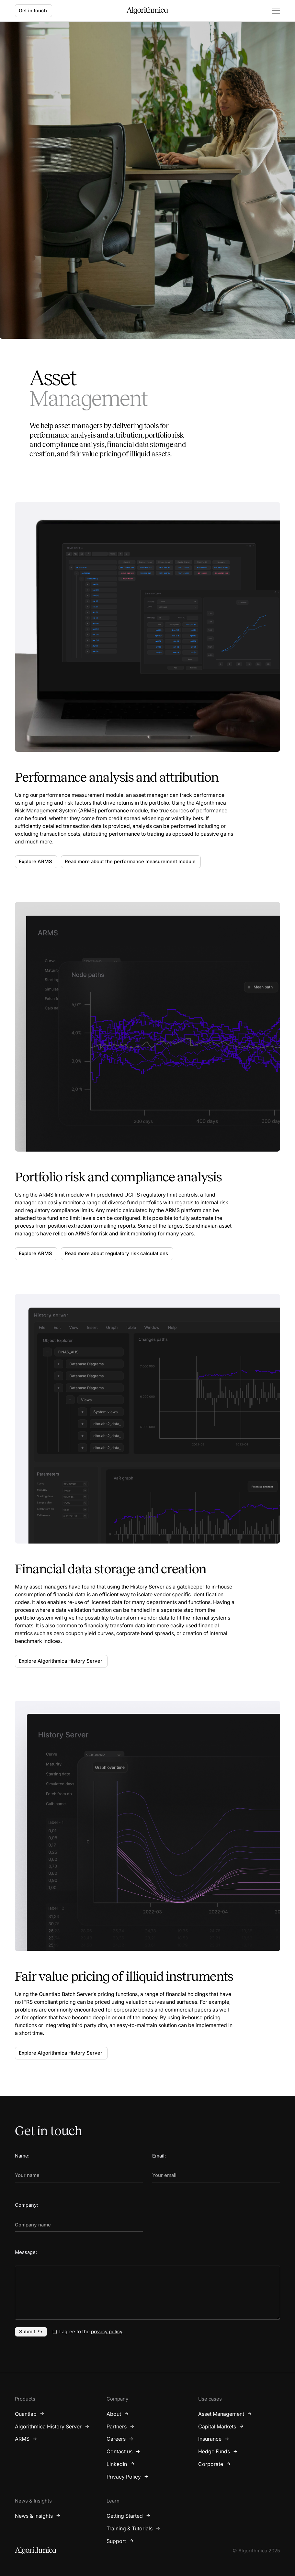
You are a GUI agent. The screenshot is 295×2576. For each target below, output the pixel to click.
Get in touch (33, 11)
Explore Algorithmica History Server (60, 1661)
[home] (147, 10)
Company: (26, 2205)
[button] (273, 11)
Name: (22, 2156)
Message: (26, 2252)
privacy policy (106, 2332)
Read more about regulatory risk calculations (116, 1253)
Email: (159, 2156)
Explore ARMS (35, 861)
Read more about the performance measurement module (130, 861)
